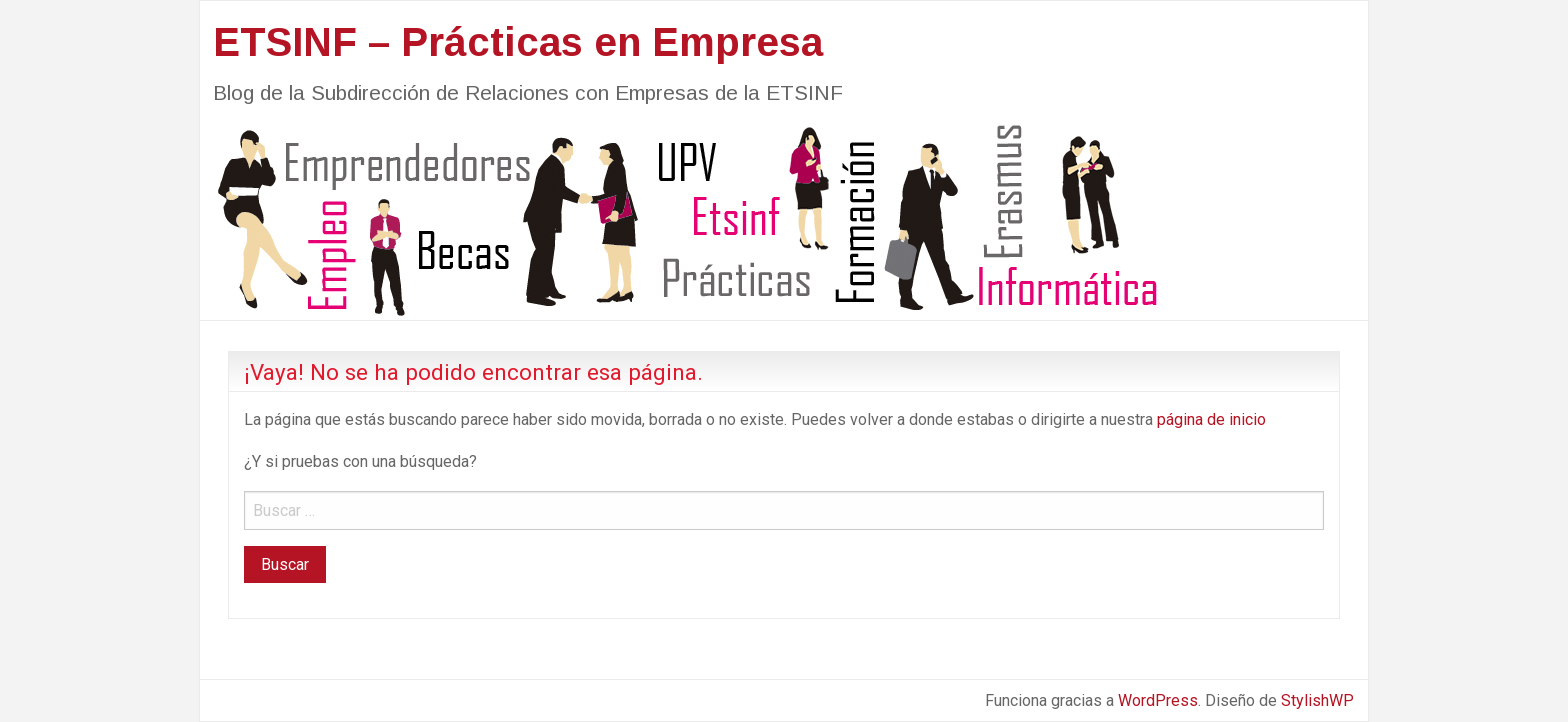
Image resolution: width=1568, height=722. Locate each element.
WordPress (1158, 700)
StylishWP (1317, 700)
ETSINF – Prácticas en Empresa (518, 42)
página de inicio (1211, 419)
